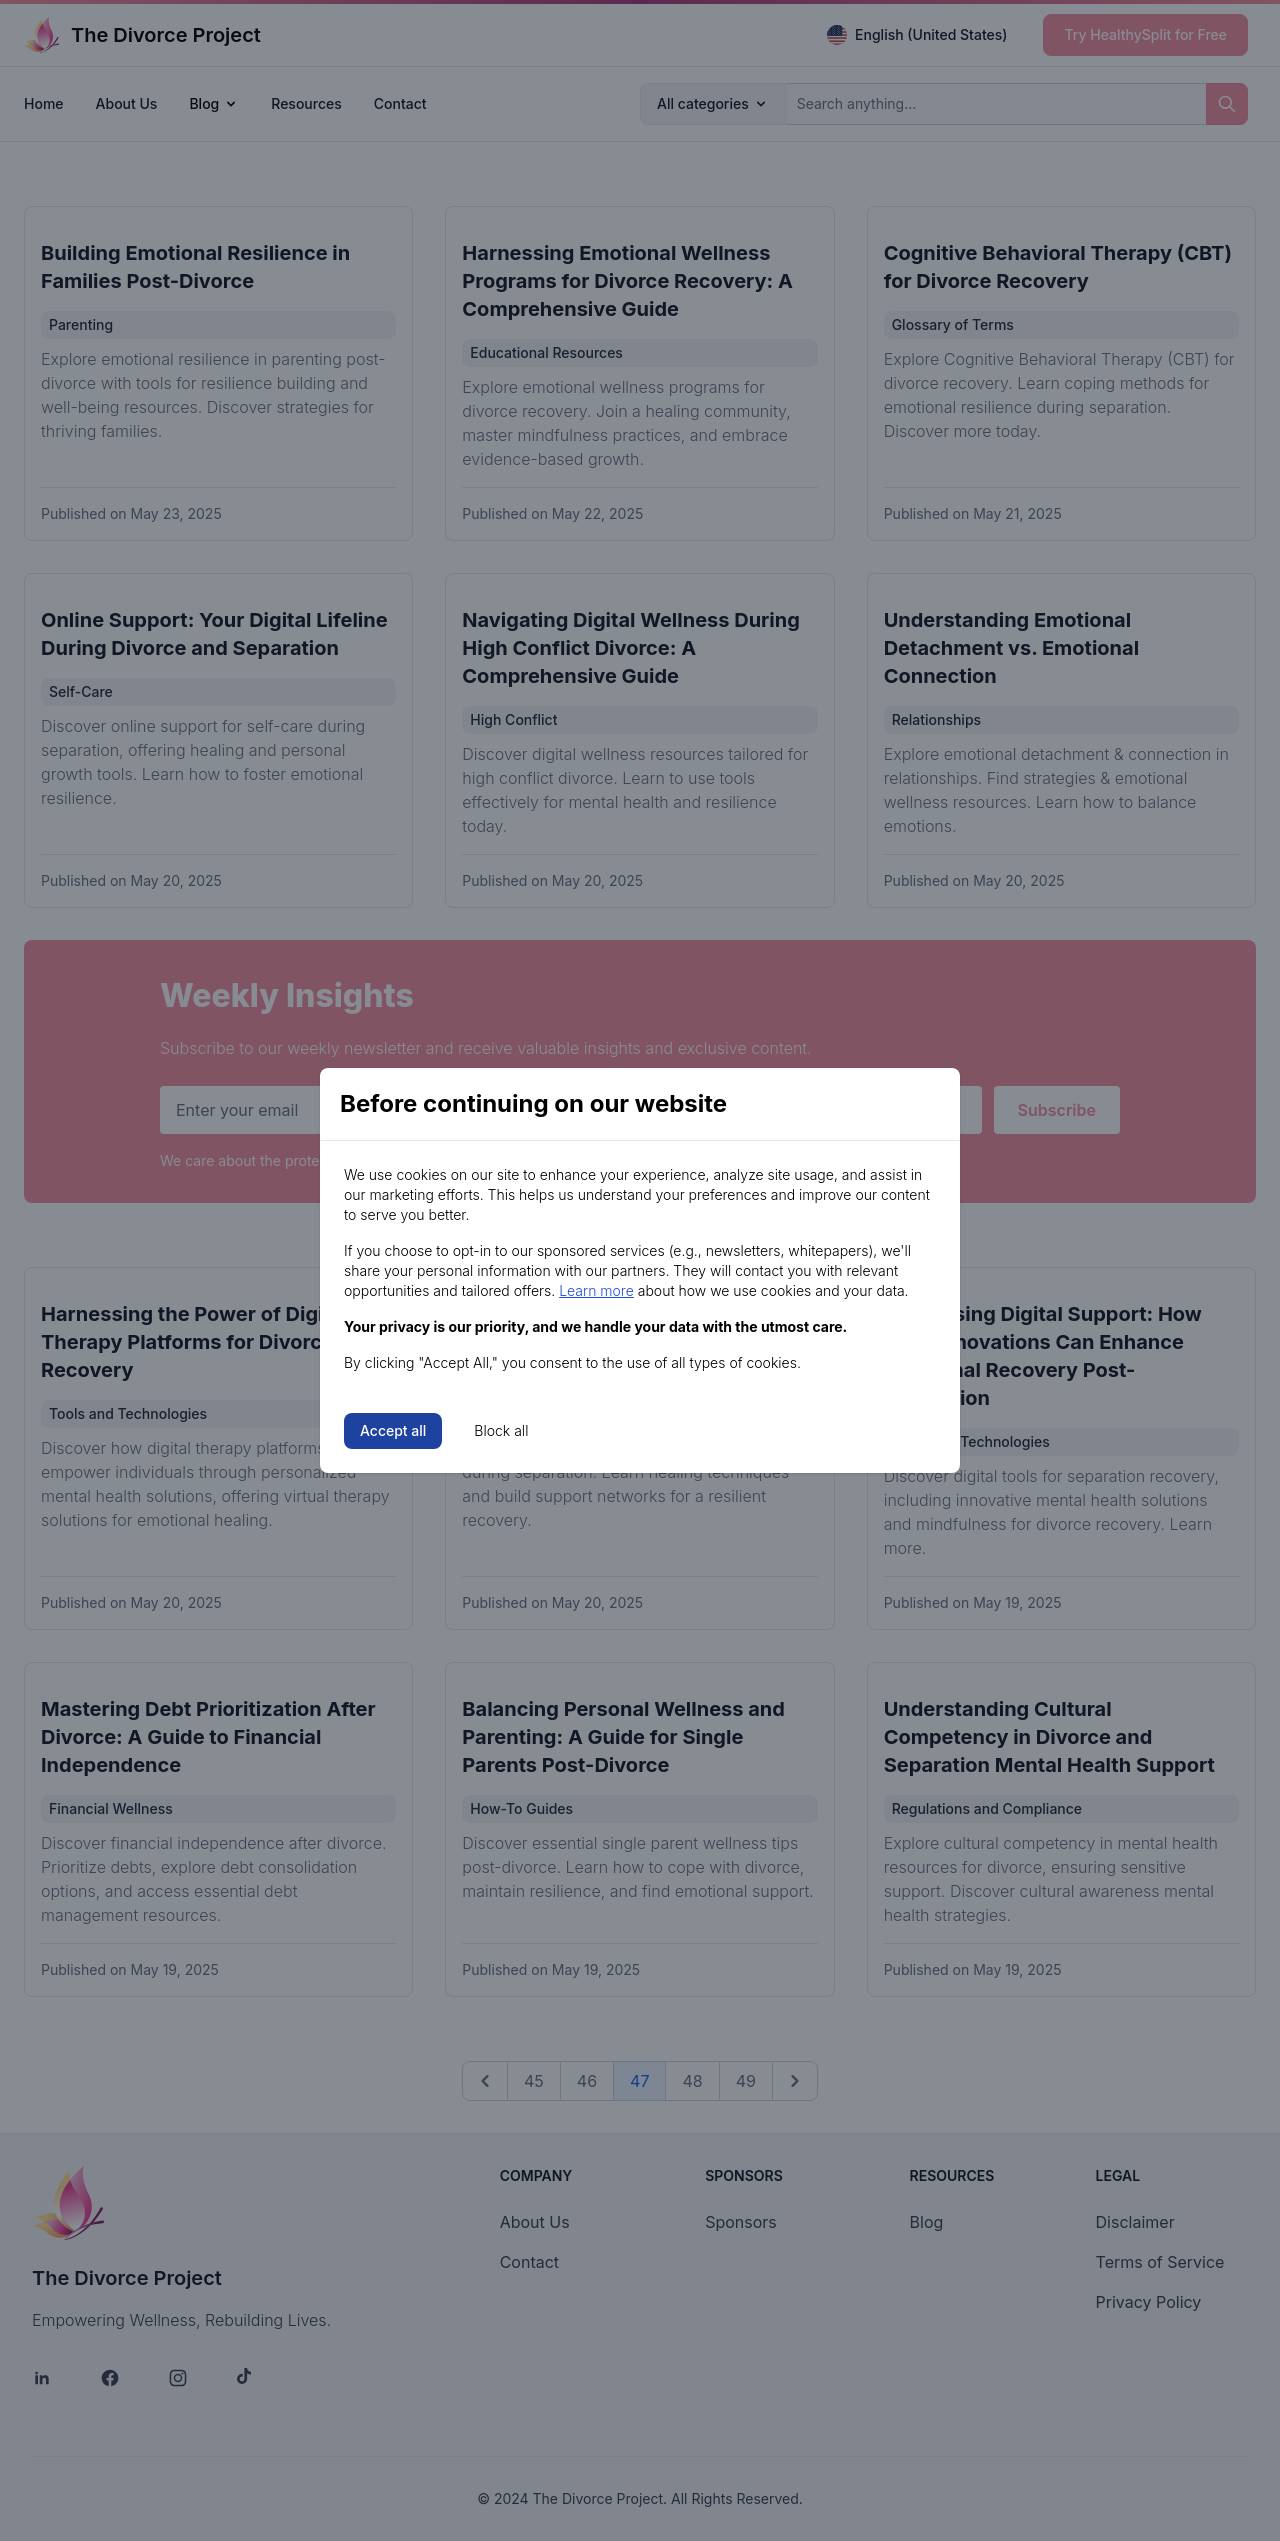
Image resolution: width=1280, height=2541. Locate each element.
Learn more (596, 1290)
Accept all (393, 1430)
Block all (501, 1430)
